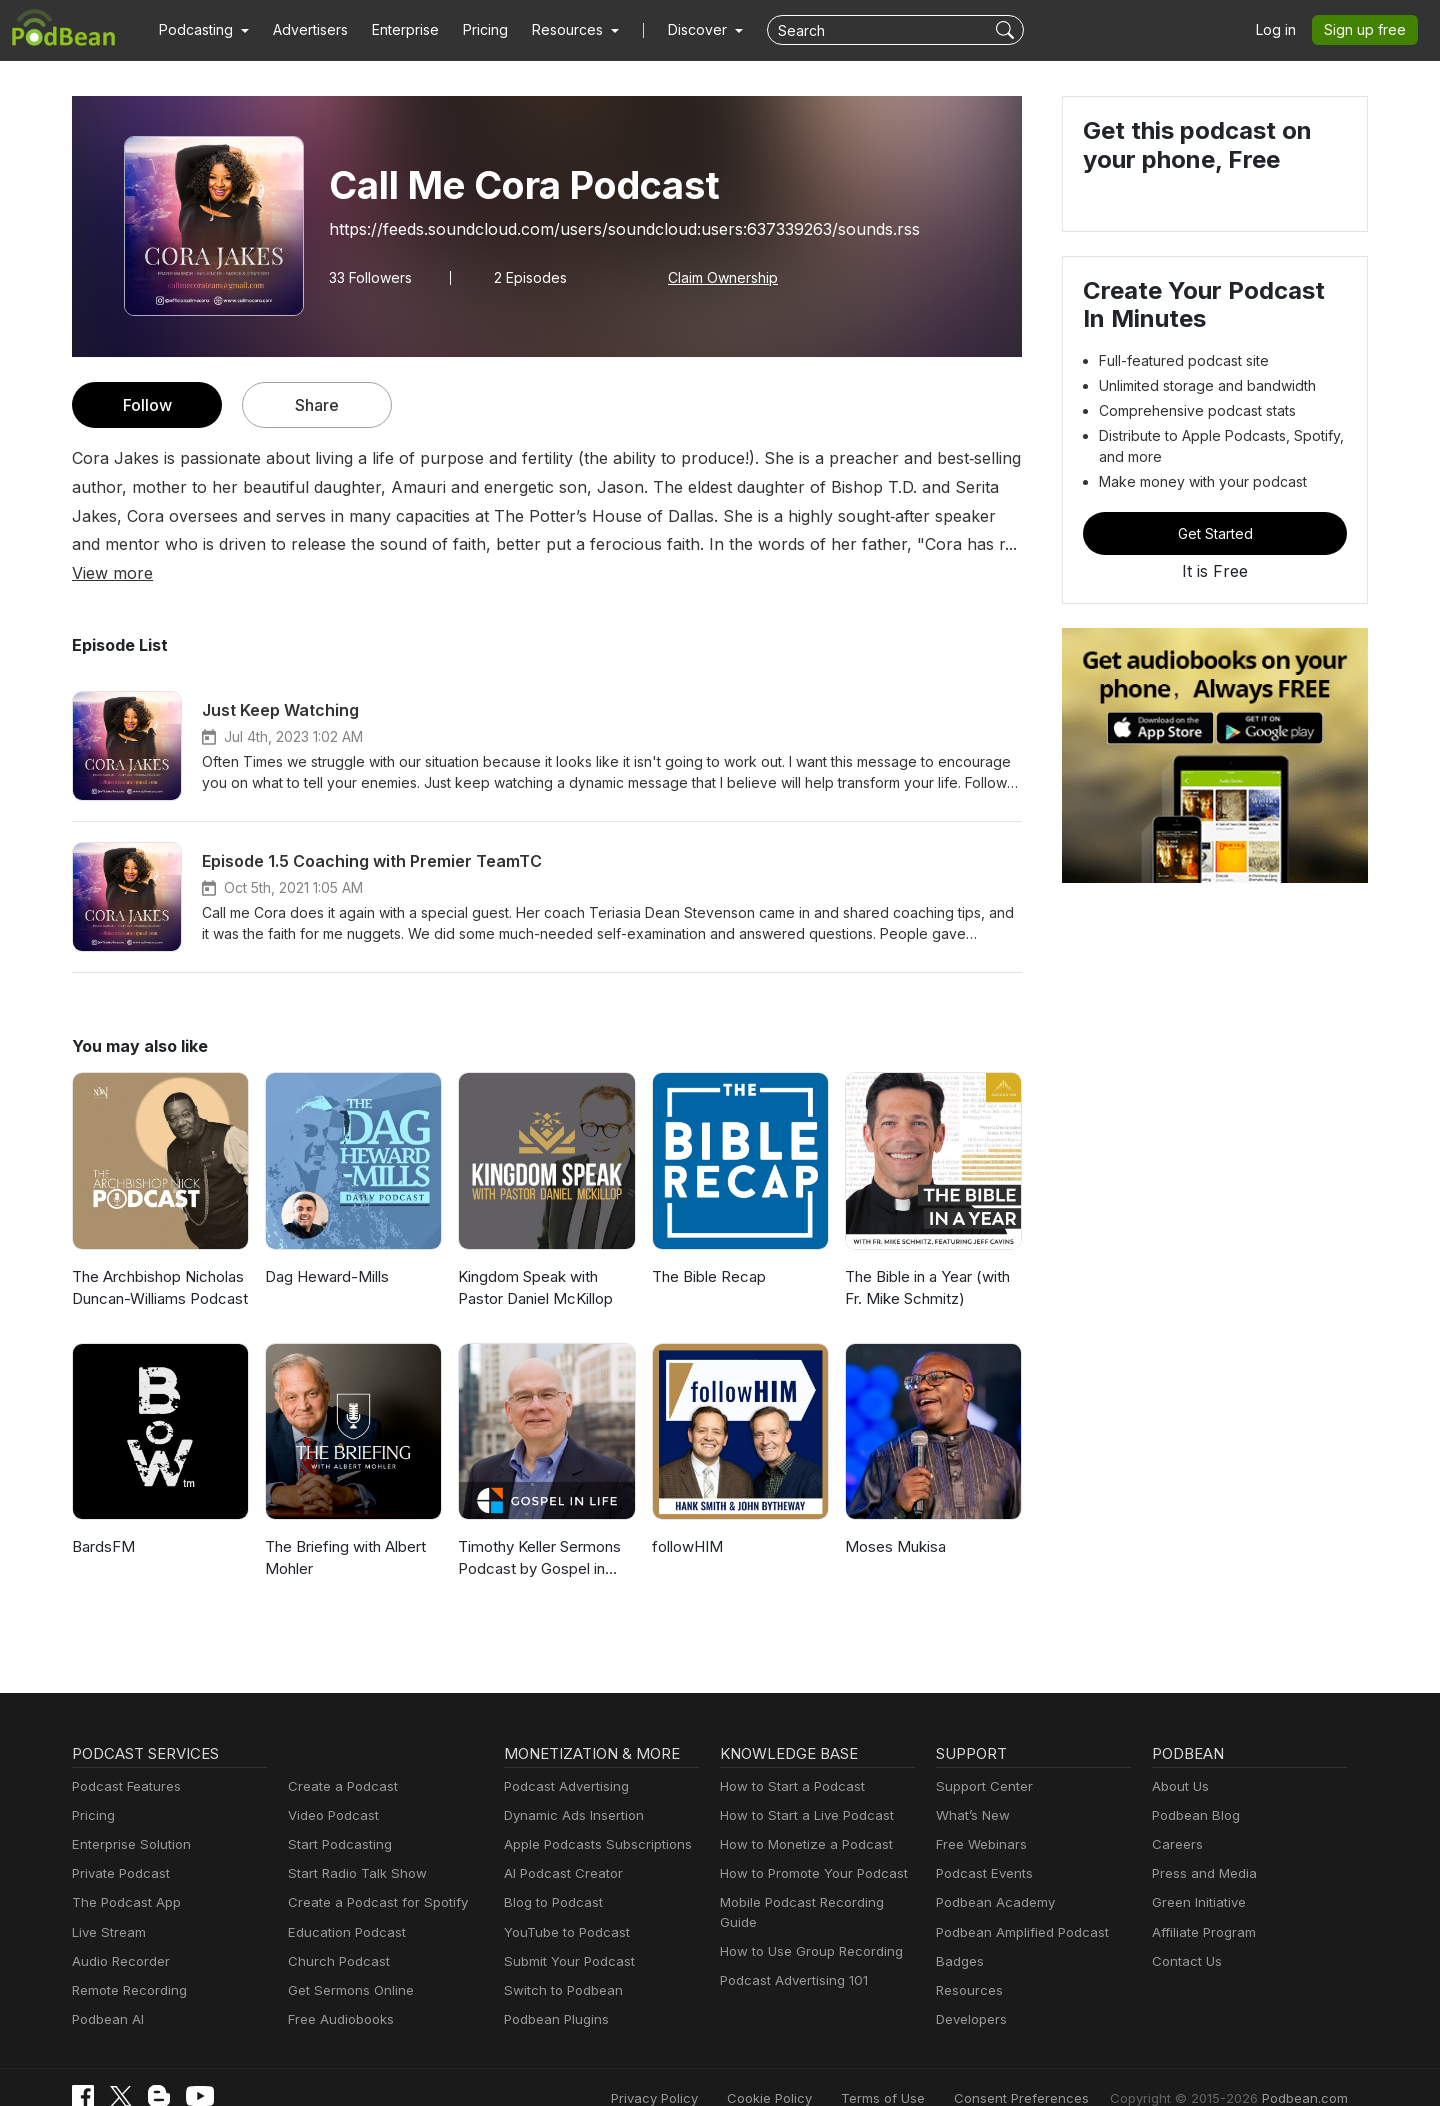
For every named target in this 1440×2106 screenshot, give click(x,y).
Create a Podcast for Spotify (370, 1874)
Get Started (1215, 533)
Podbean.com (1308, 2068)
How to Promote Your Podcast (808, 1845)
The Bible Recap (707, 1247)
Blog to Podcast (550, 1874)
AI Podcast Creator (559, 1845)
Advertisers (303, 30)
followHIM (685, 1517)
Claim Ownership (713, 277)
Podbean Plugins (554, 1990)
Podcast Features (123, 1757)
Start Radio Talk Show (353, 1845)
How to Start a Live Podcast (801, 1786)
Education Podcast (343, 1903)
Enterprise (394, 30)
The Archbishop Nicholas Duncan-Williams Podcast (157, 1259)
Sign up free (1369, 30)
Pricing (471, 30)
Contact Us (1184, 1932)
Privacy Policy (705, 2068)
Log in (1283, 30)
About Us (1179, 1757)
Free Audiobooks (337, 1990)
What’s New (971, 1786)
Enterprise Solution (127, 1815)
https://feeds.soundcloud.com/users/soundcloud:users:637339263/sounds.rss (603, 228)
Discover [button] (678, 30)
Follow (147, 404)
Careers (1175, 1815)
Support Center (980, 1757)
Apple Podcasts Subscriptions (591, 1815)
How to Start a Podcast (787, 1757)
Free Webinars (979, 1815)
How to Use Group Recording (806, 1903)
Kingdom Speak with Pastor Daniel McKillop (533, 1259)
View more (840, 543)
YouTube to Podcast (563, 1903)
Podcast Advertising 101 (791, 1932)
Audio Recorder (118, 1932)
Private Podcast (118, 1845)
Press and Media (1201, 1845)
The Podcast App (122, 1874)
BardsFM (102, 1517)
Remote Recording (127, 1961)
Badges (958, 1932)
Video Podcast (330, 1786)
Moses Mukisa (893, 1517)
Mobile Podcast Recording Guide (816, 1874)
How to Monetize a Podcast (800, 1815)
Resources (967, 1961)
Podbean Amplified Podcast (1016, 1903)
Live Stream (107, 1903)
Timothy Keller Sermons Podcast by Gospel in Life (543, 1529)
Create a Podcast (339, 1757)
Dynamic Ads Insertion (569, 1786)
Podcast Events (982, 1845)
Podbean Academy (991, 1874)
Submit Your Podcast (565, 1932)
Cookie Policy (814, 2068)
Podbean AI (106, 1990)
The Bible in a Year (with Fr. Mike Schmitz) (926, 1259)
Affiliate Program (1200, 1903)
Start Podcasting (336, 1815)
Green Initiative (1196, 1874)
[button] (201, 30)
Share (317, 404)
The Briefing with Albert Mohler (342, 1529)
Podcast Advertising (562, 1757)
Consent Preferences (1048, 2068)
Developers (969, 1990)
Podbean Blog (1193, 1786)
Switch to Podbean (559, 1961)
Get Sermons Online (347, 1961)
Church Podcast (335, 1932)
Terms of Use (920, 2068)
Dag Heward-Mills (324, 1247)
